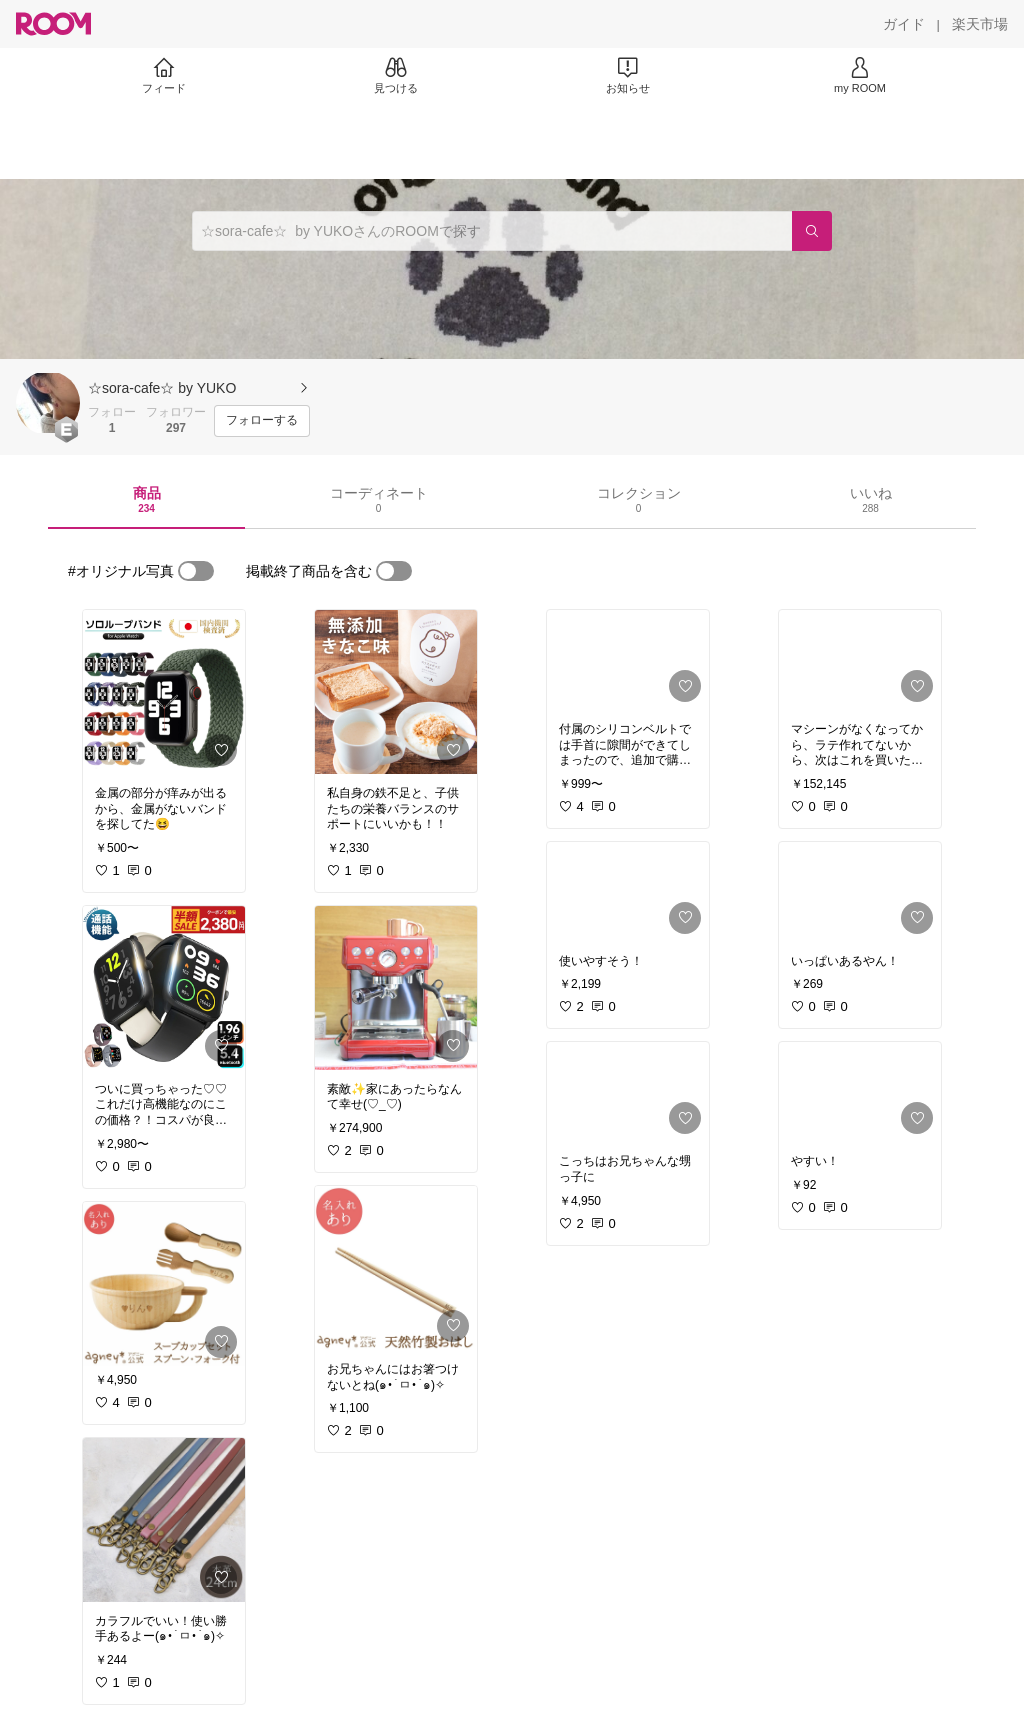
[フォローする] (262, 421)
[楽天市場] (980, 24)
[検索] (812, 231)
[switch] (196, 571)
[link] (164, 692)
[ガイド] (904, 24)
